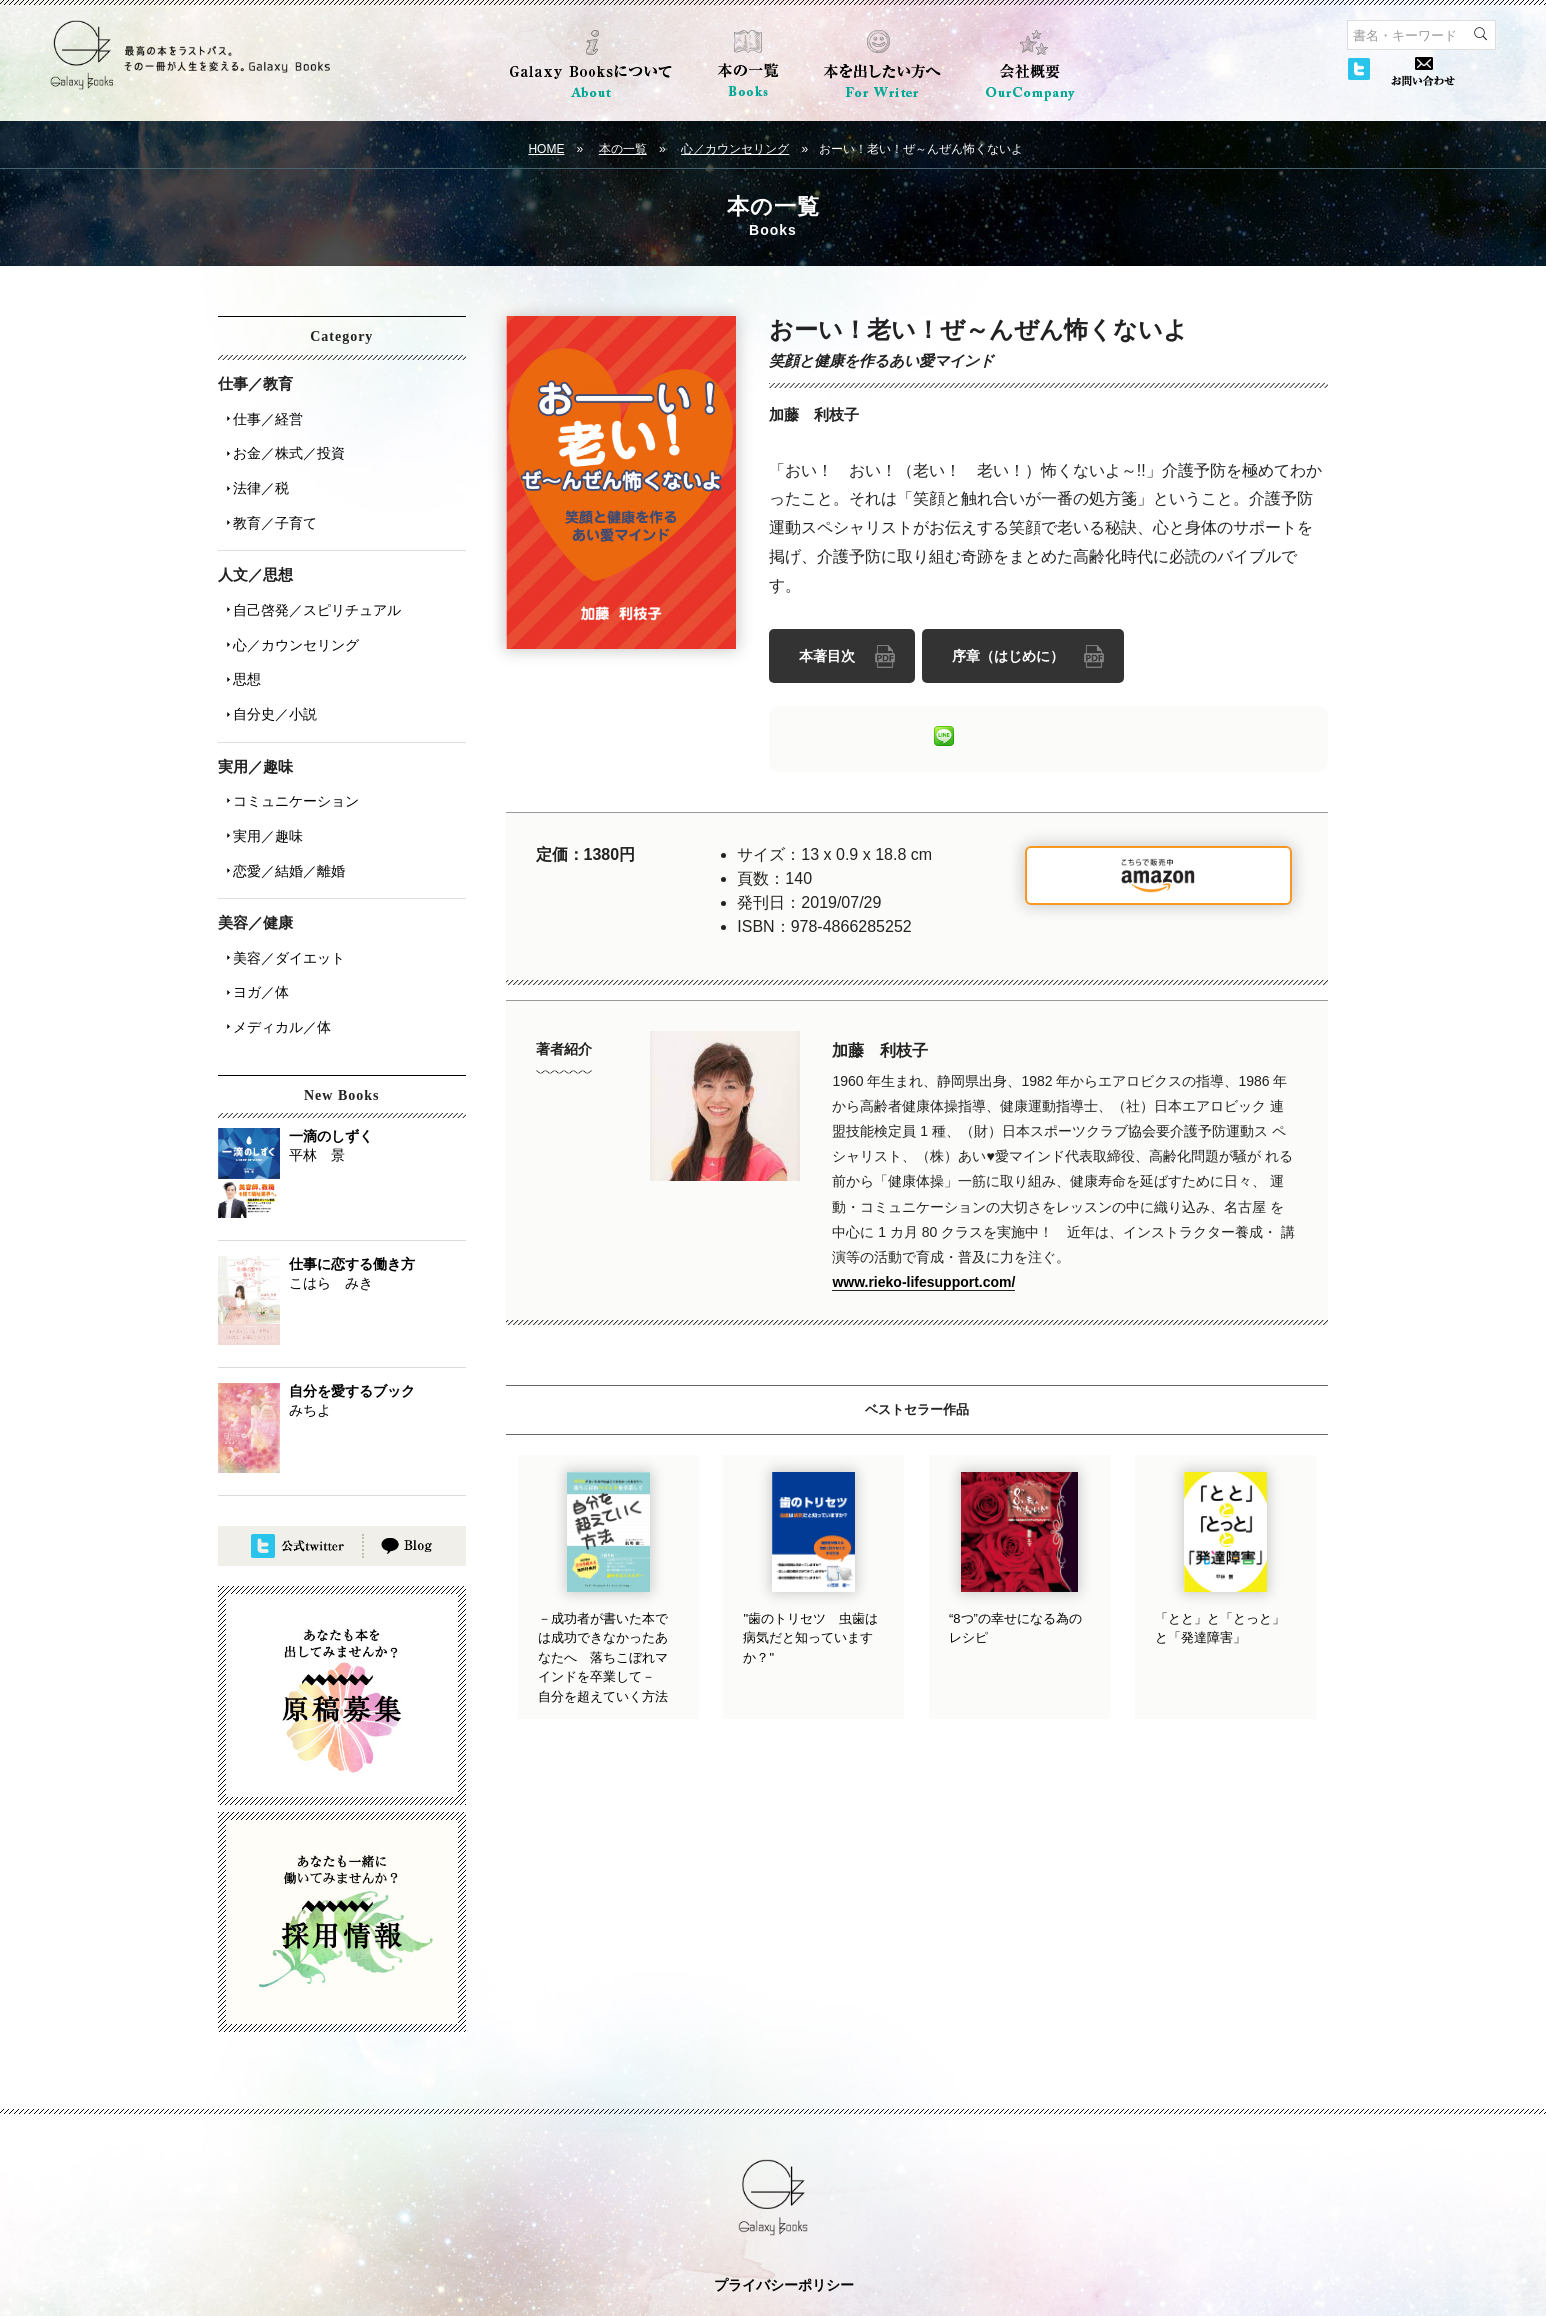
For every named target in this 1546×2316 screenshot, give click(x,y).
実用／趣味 (261, 771)
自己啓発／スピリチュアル (310, 579)
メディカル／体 (275, 935)
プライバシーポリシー (784, 2190)
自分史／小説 (268, 663)
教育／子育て (268, 499)
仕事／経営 (261, 415)
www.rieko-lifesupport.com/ (923, 1275)
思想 (240, 635)
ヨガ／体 (254, 907)
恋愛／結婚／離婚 (282, 799)
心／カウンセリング (735, 149)
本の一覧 (623, 149)
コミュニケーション (289, 743)
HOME (546, 149)
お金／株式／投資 (282, 443)
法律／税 (254, 471)
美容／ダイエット (282, 879)
